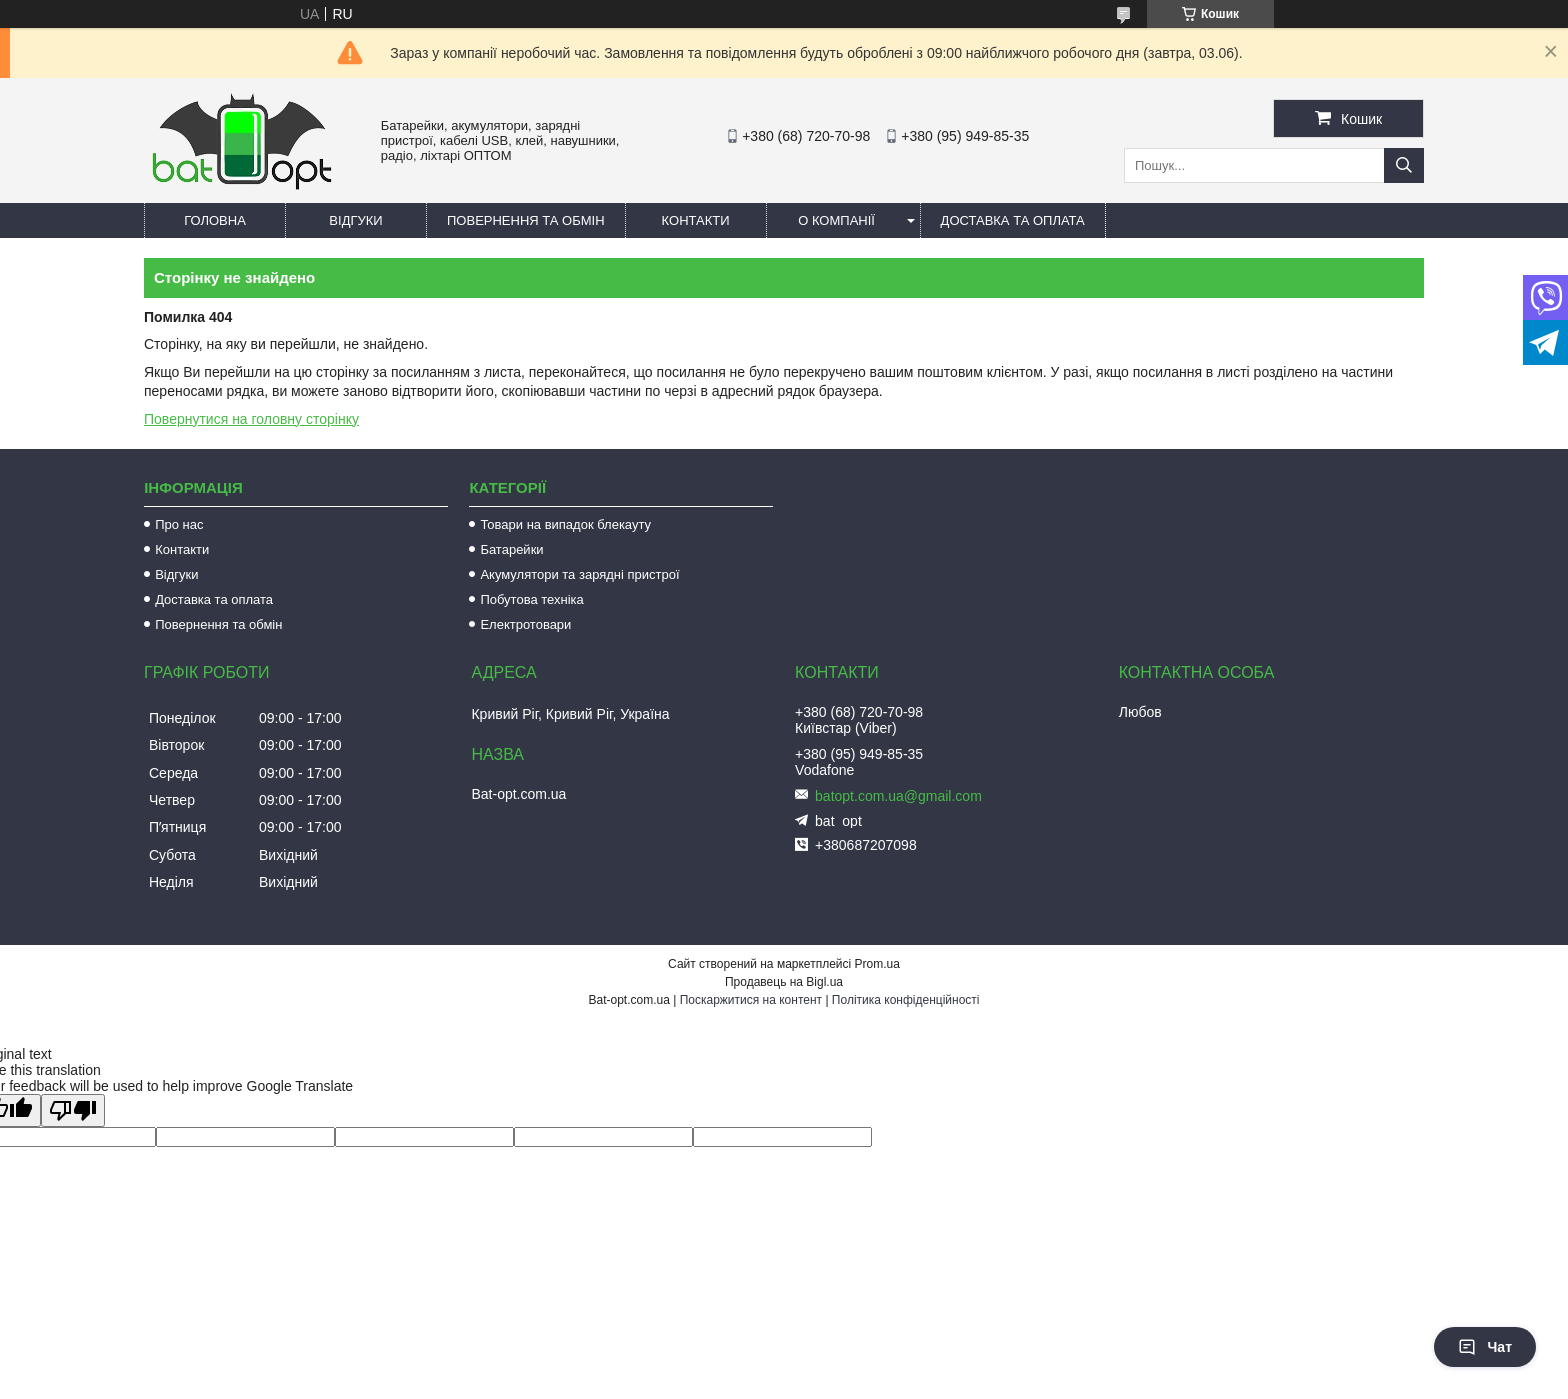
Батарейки (511, 549)
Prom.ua (877, 964)
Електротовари (525, 624)
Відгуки (355, 220)
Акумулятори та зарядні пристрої (579, 574)
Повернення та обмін (526, 220)
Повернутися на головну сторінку (251, 419)
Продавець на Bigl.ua (784, 982)
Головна (215, 220)
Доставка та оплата (1013, 220)
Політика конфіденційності (906, 1000)
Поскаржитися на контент (751, 1000)
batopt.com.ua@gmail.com (898, 796)
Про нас (179, 524)
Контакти (696, 220)
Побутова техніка (531, 599)
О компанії (836, 220)
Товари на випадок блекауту (565, 524)
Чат (1485, 1347)
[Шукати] (1404, 165)
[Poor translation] (73, 1110)
